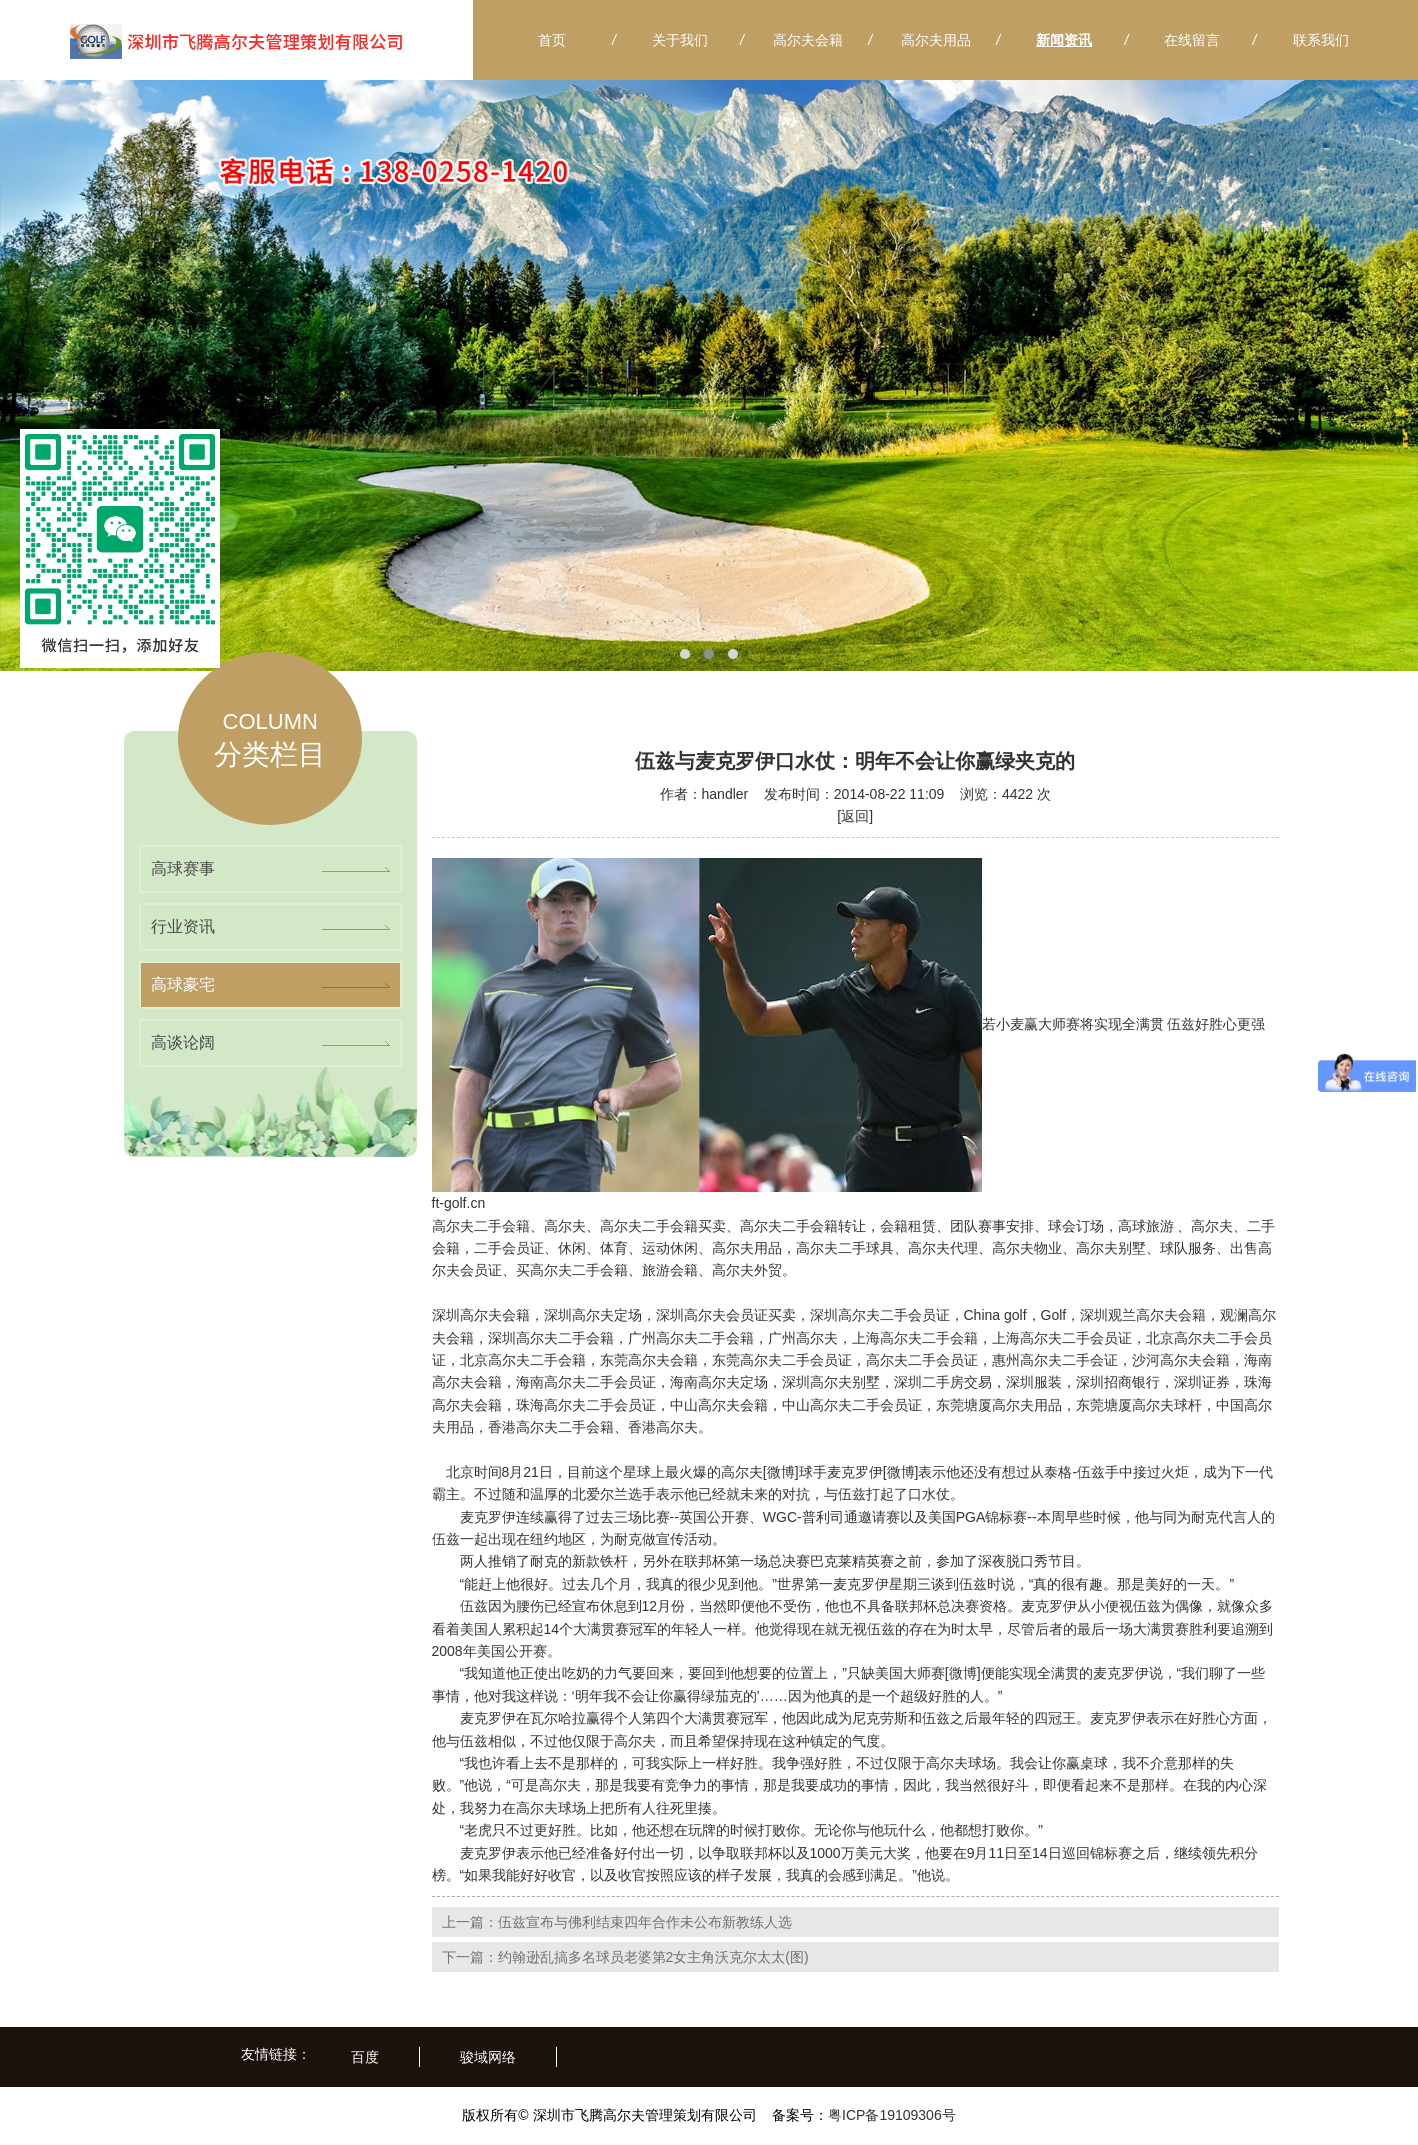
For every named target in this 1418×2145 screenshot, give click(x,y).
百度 (365, 2057)
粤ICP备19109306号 (892, 2115)
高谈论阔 (183, 1042)
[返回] (855, 816)
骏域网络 (488, 2057)
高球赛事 (183, 868)
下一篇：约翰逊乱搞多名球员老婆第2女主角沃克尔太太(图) (625, 1957)
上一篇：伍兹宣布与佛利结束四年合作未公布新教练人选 (617, 1922)
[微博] (781, 1472)
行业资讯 (183, 926)
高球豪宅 (183, 984)
